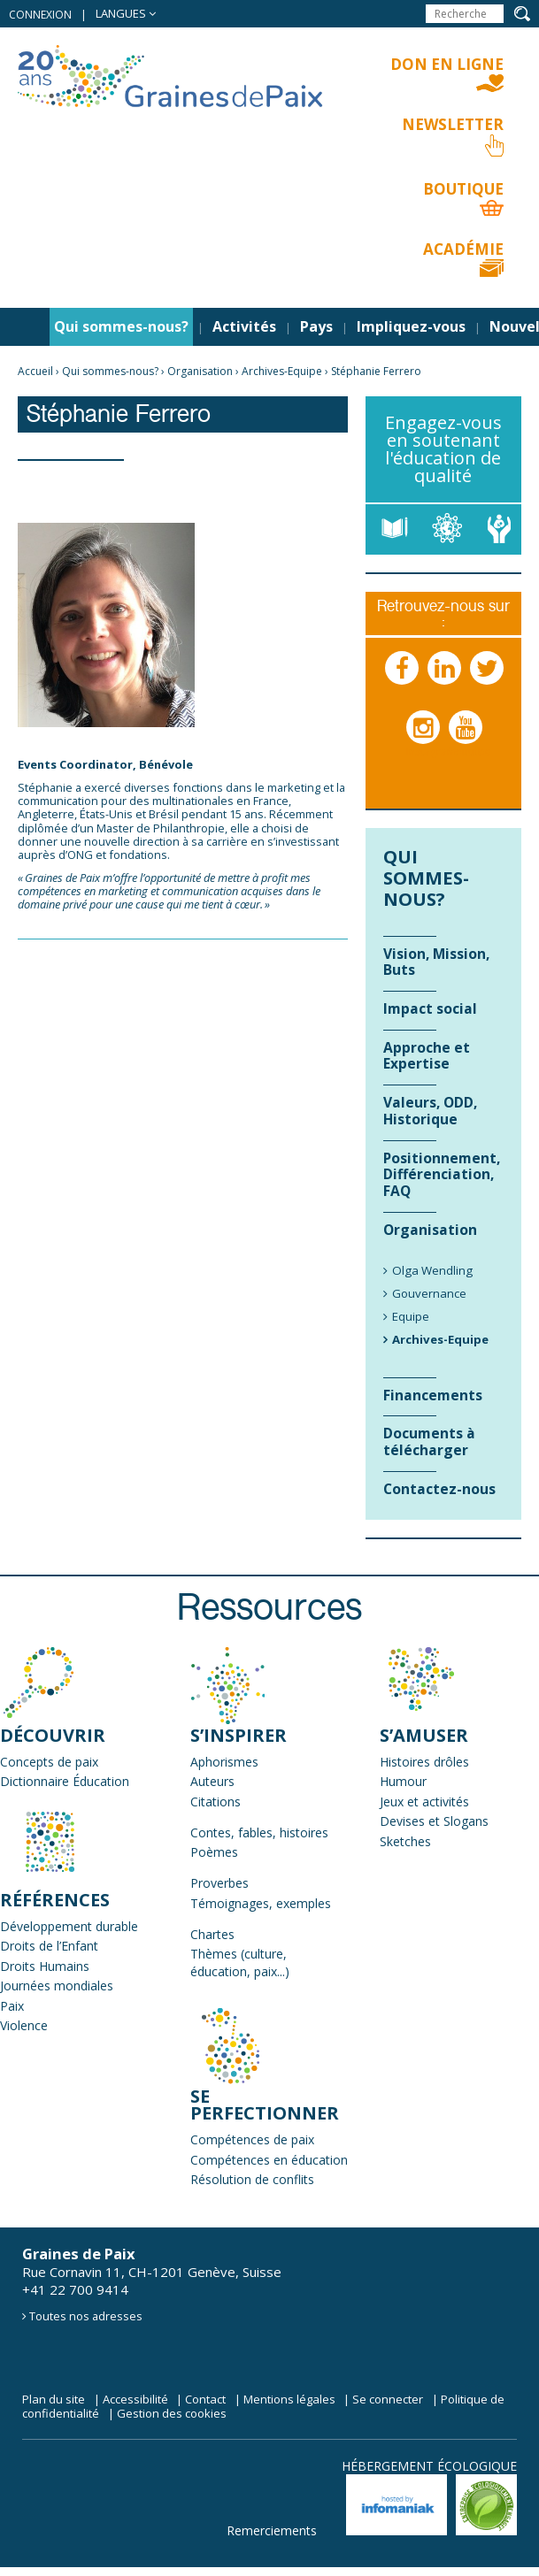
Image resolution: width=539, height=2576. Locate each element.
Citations (215, 1801)
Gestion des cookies (172, 2413)
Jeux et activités (424, 1801)
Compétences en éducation (269, 2159)
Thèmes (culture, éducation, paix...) (239, 1962)
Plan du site (53, 2399)
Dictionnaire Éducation (64, 1781)
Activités (244, 326)
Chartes (212, 1934)
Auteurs (212, 1781)
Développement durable (69, 1926)
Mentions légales (289, 2399)
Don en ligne (447, 64)
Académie (463, 249)
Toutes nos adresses (85, 2316)
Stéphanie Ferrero (376, 371)
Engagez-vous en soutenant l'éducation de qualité (443, 448)
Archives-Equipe (282, 371)
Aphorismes (224, 1761)
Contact (205, 2399)
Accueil (35, 371)
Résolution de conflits (252, 2179)
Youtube (466, 745)
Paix (12, 2005)
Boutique (463, 189)
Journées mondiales (56, 1985)
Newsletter (453, 124)
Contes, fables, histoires (259, 1832)
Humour (403, 1781)
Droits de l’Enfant (49, 1945)
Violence (24, 2025)
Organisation (200, 371)
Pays (316, 326)
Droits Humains (44, 1966)
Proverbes (219, 1882)
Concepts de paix (49, 1761)
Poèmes (214, 1852)
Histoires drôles (424, 1761)
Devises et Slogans (434, 1821)
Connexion (40, 14)
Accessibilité (135, 2399)
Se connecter (387, 2399)
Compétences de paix (252, 2139)
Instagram (424, 745)
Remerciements (272, 2530)
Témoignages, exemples (260, 1903)
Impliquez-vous (411, 326)
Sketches (405, 1841)
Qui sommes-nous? (121, 326)
